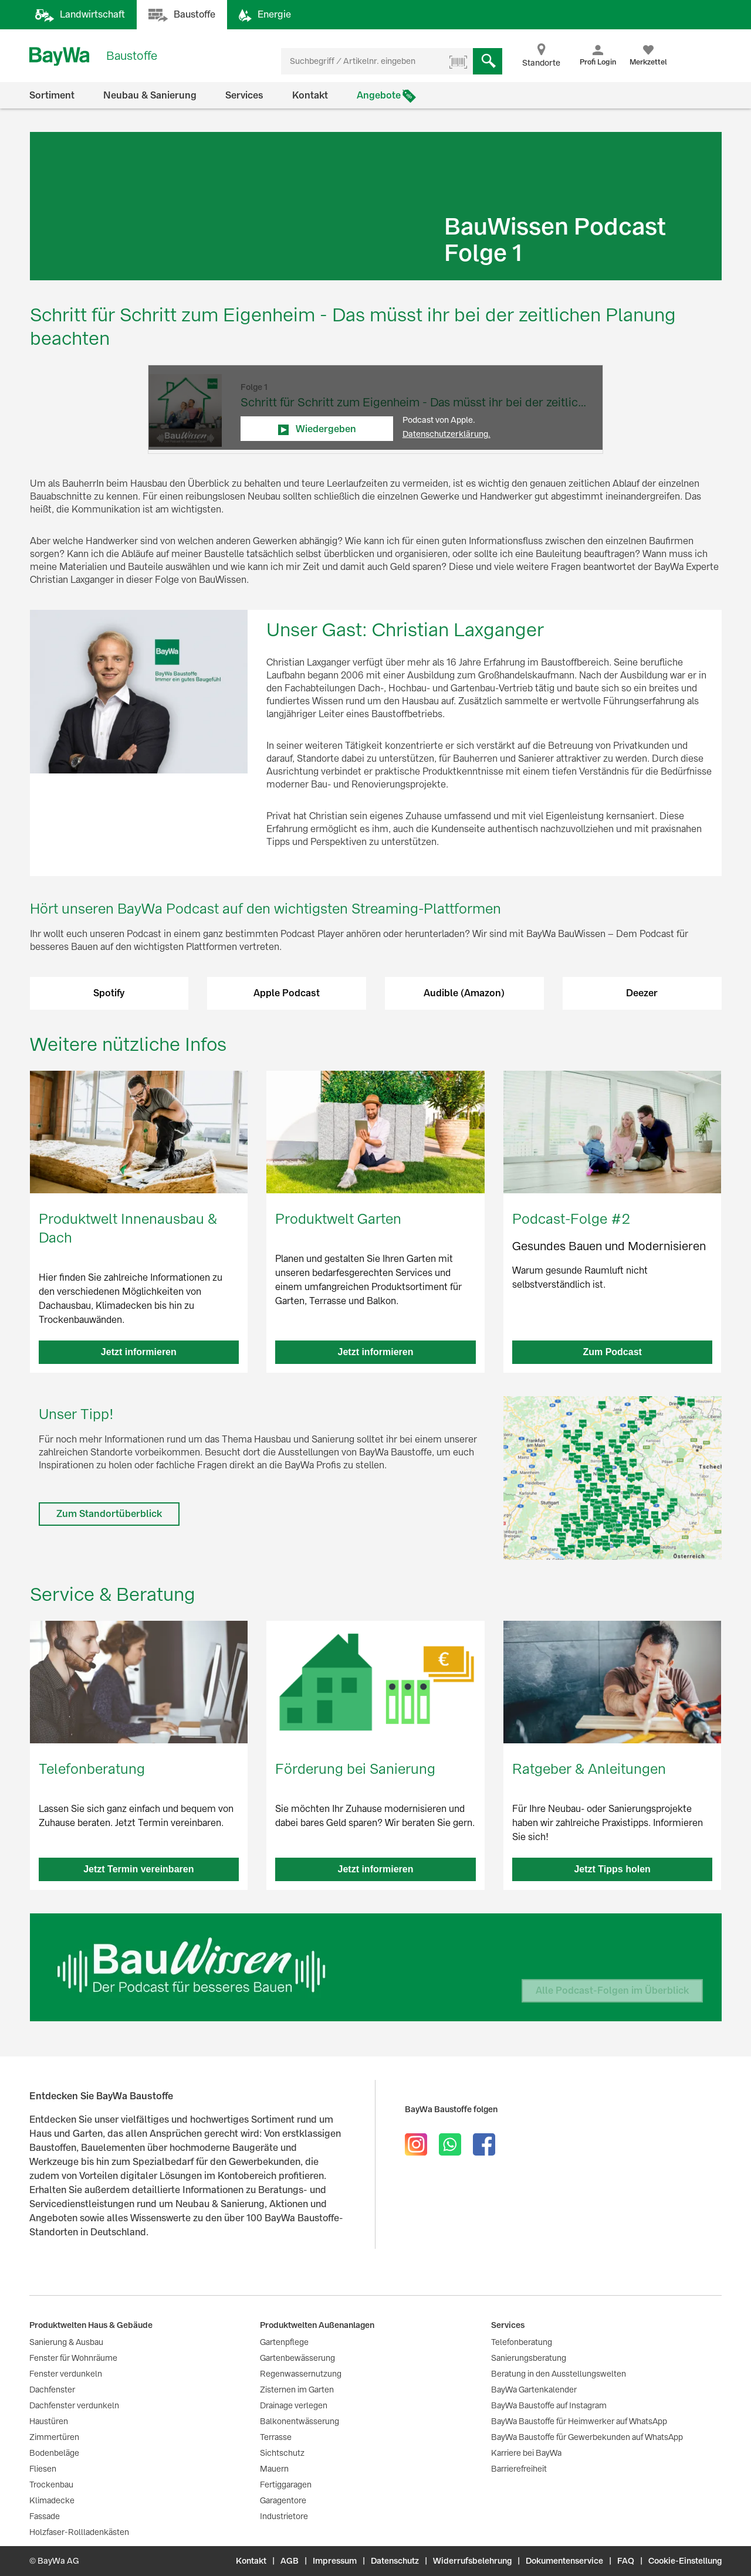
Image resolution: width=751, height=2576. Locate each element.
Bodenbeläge (54, 2453)
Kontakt (310, 95)
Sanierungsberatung (528, 2358)
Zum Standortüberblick (109, 1514)
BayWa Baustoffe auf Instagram (549, 2405)
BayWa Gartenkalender (534, 2389)
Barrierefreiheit (519, 2468)
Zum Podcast (612, 1352)
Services (244, 95)
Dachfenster (52, 2389)
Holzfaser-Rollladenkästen (79, 2532)
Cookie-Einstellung (685, 2560)
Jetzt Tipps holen (612, 1869)
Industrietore (284, 2516)
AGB (289, 2560)
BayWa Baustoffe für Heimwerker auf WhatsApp (579, 2421)
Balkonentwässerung (299, 2421)
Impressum (335, 2560)
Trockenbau (51, 2484)
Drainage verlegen (293, 2405)
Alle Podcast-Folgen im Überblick (612, 1990)
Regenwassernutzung (300, 2373)
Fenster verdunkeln (65, 2373)
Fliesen (42, 2468)
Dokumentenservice (564, 2560)
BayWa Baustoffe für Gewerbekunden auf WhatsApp (587, 2437)
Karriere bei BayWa (526, 2453)
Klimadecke (52, 2500)
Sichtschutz (282, 2453)
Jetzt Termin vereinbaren (138, 1869)
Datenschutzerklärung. (446, 434)
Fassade (44, 2516)
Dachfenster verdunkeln (74, 2405)
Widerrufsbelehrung (472, 2560)
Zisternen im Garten (297, 2389)
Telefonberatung (521, 2342)
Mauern (274, 2468)
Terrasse (276, 2437)
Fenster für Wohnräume (73, 2358)
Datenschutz (395, 2560)
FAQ (625, 2560)
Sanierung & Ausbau (66, 2342)
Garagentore (283, 2500)
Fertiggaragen (286, 2484)
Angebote (379, 95)
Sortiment (52, 95)
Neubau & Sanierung (150, 95)
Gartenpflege (284, 2342)
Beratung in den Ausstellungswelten (558, 2373)
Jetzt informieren (139, 1352)
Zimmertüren (54, 2437)
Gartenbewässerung (297, 2358)
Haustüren (48, 2421)
